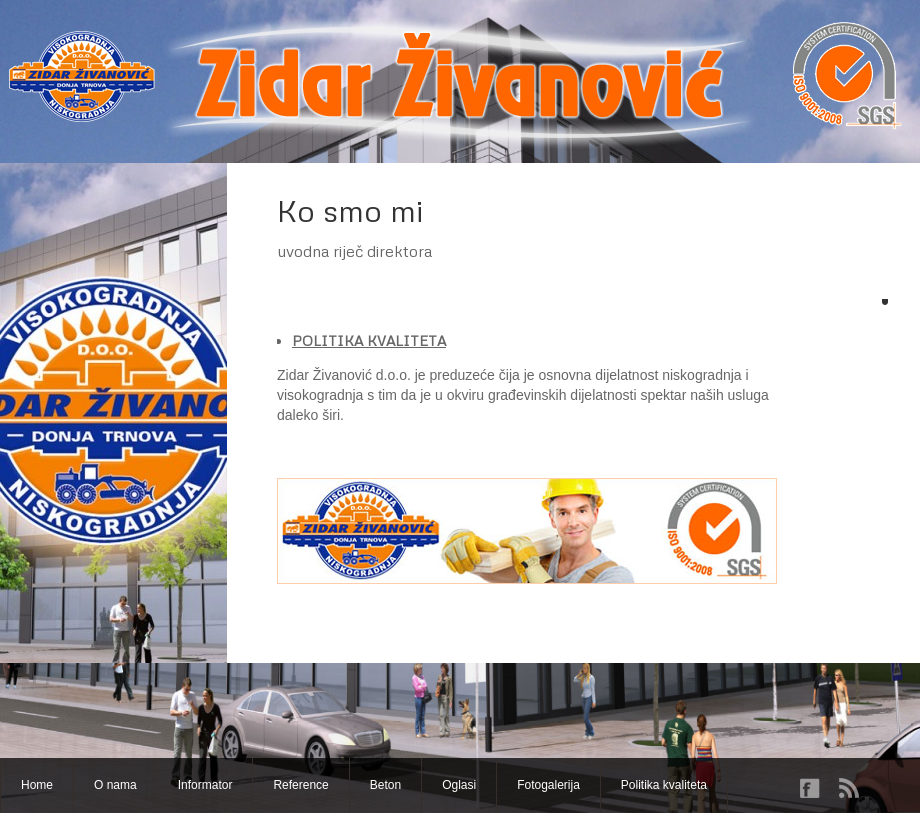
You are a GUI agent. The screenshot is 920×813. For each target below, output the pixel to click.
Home (37, 785)
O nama (115, 785)
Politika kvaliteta (664, 785)
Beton (385, 785)
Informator (205, 785)
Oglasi (459, 785)
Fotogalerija (548, 785)
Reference (300, 785)
